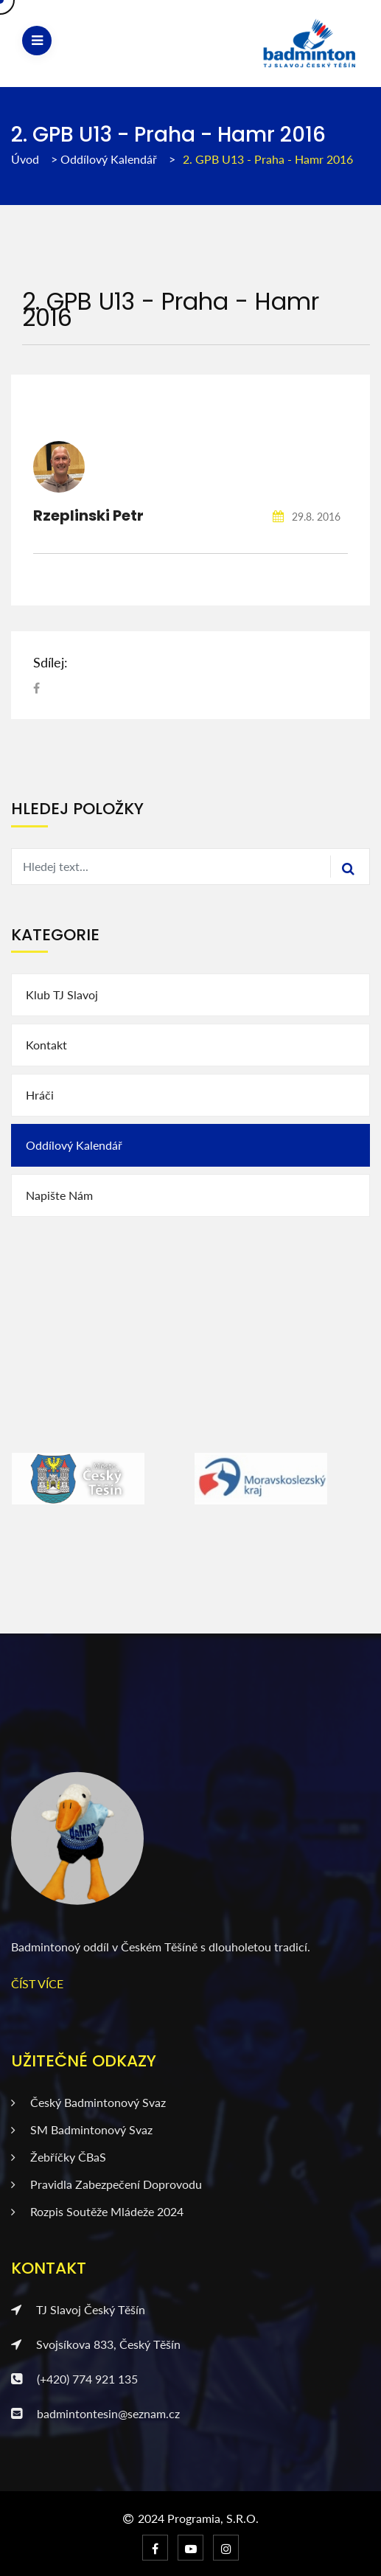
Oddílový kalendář (110, 159)
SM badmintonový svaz (82, 2129)
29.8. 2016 (306, 516)
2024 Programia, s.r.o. (198, 2518)
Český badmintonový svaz (88, 2102)
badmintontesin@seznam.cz (95, 2413)
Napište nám (59, 1195)
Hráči (40, 1095)
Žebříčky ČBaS (58, 2157)
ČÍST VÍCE (37, 1983)
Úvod (25, 159)
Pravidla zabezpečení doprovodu (106, 2184)
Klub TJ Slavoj (62, 994)
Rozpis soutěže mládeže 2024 (97, 2211)
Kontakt (46, 1045)
